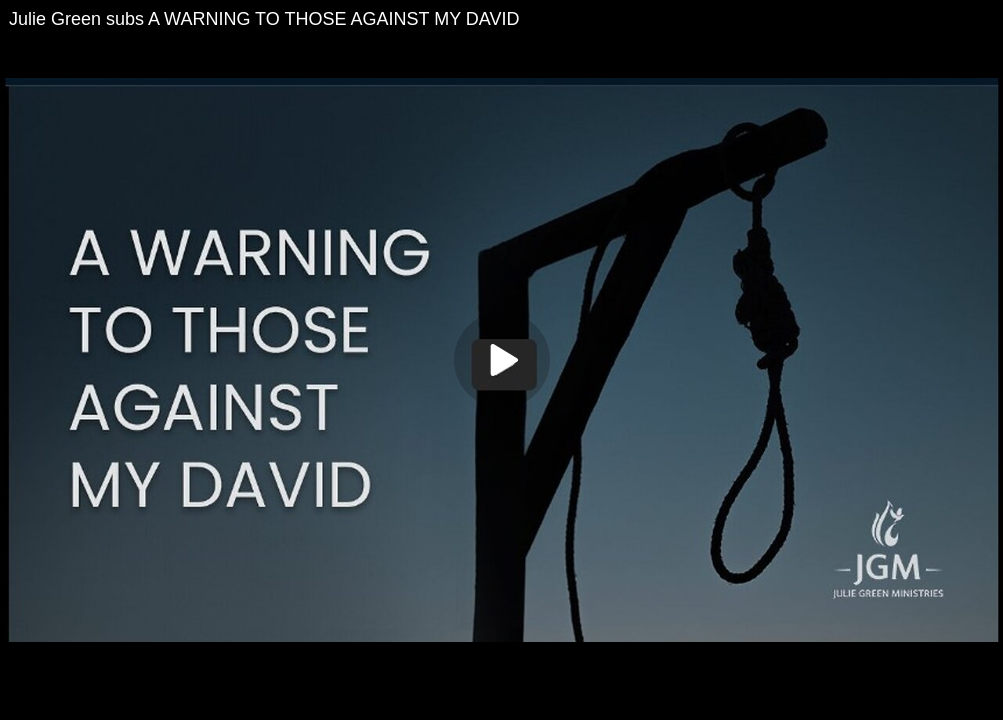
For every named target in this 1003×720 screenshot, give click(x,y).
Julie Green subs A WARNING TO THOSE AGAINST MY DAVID (264, 19)
